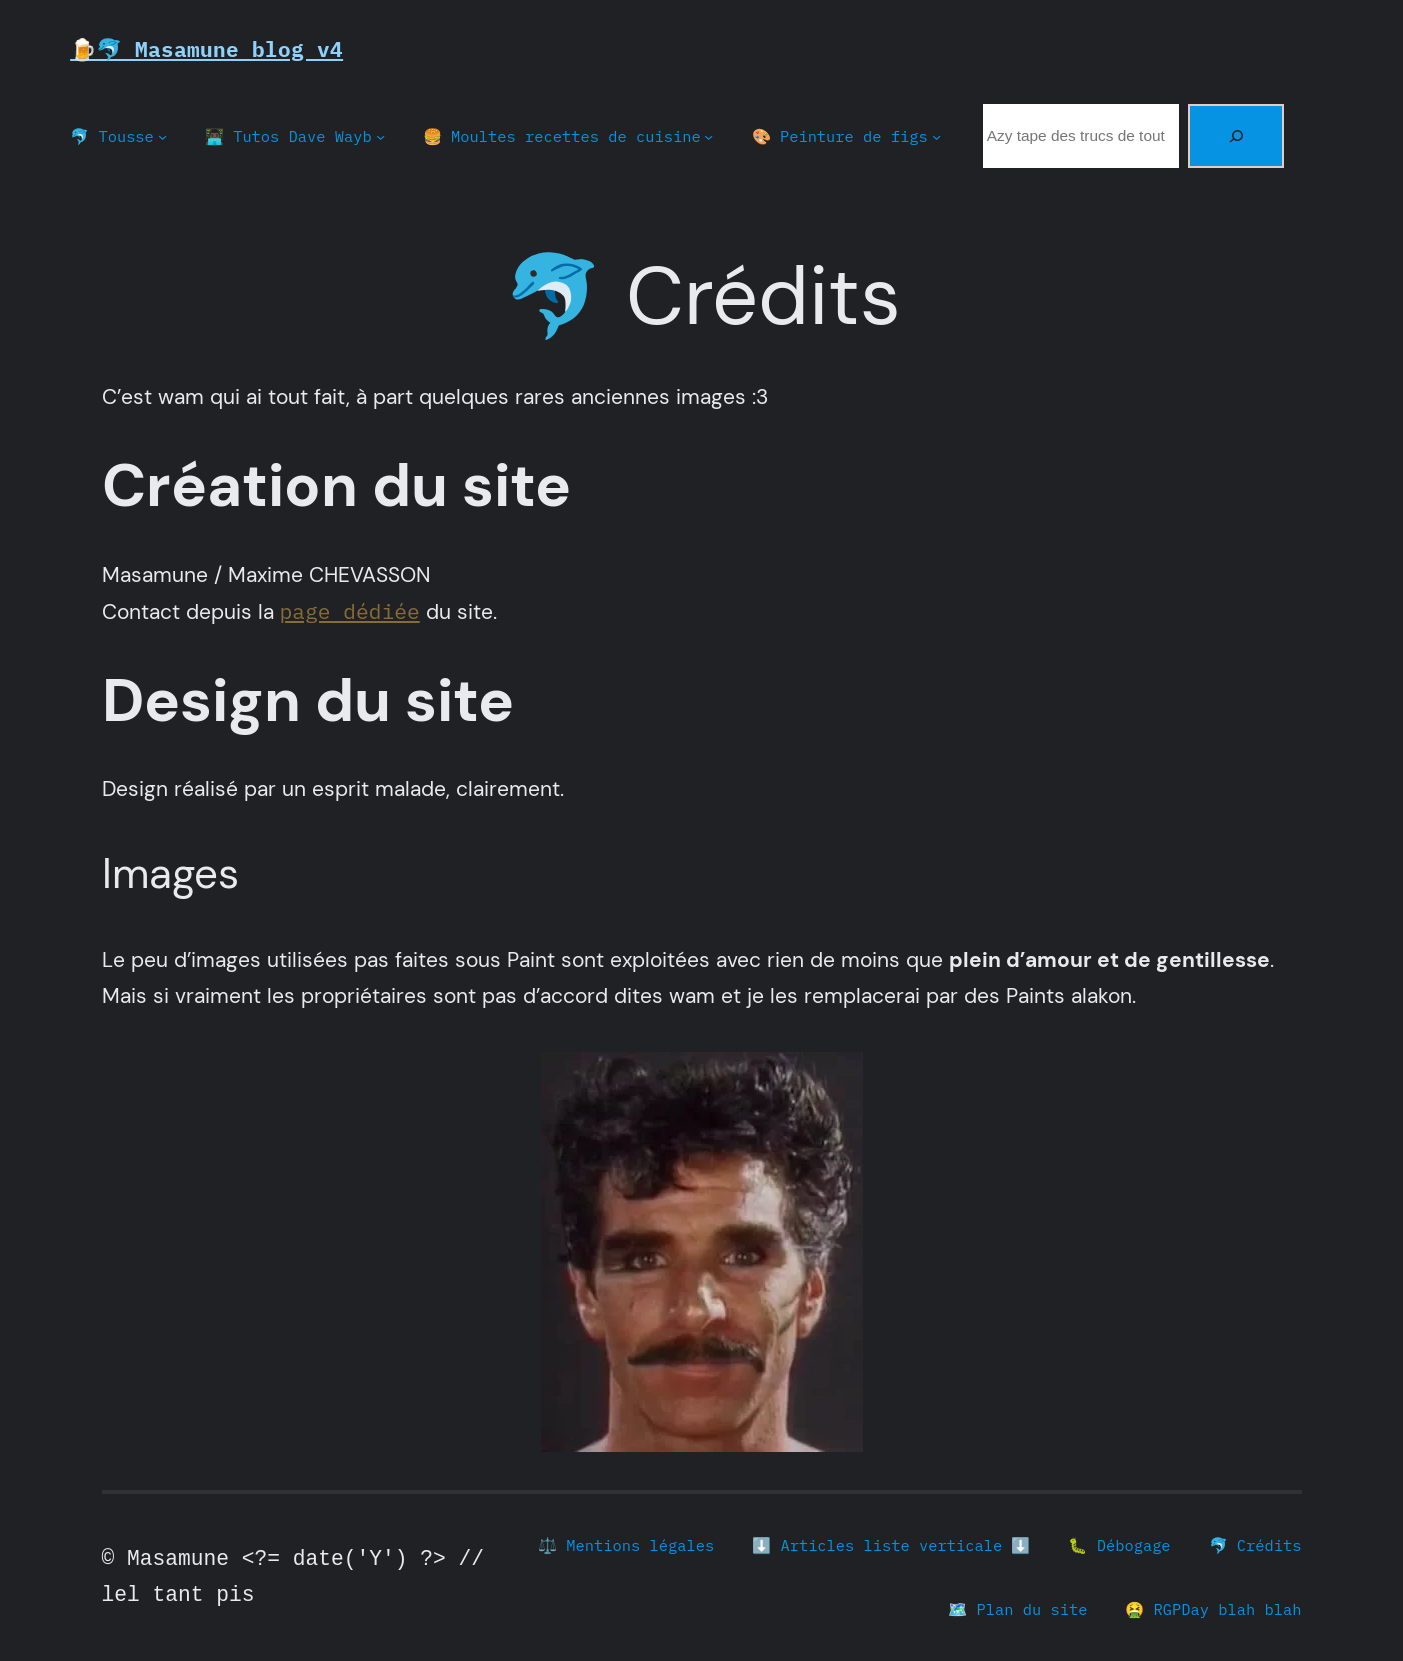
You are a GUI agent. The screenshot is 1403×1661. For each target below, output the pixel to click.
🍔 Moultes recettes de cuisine (562, 136)
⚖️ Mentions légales (626, 1545)
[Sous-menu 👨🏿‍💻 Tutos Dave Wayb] (380, 136)
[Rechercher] (1236, 136)
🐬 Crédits (1255, 1545)
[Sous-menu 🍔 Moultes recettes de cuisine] (708, 136)
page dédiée (350, 611)
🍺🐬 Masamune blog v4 (206, 49)
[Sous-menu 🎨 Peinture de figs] (936, 136)
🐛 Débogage (1119, 1545)
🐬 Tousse (112, 136)
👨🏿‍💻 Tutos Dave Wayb (288, 136)
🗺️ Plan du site (1017, 1609)
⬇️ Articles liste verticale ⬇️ (891, 1545)
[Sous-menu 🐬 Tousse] (162, 136)
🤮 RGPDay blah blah (1213, 1609)
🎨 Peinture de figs (840, 136)
